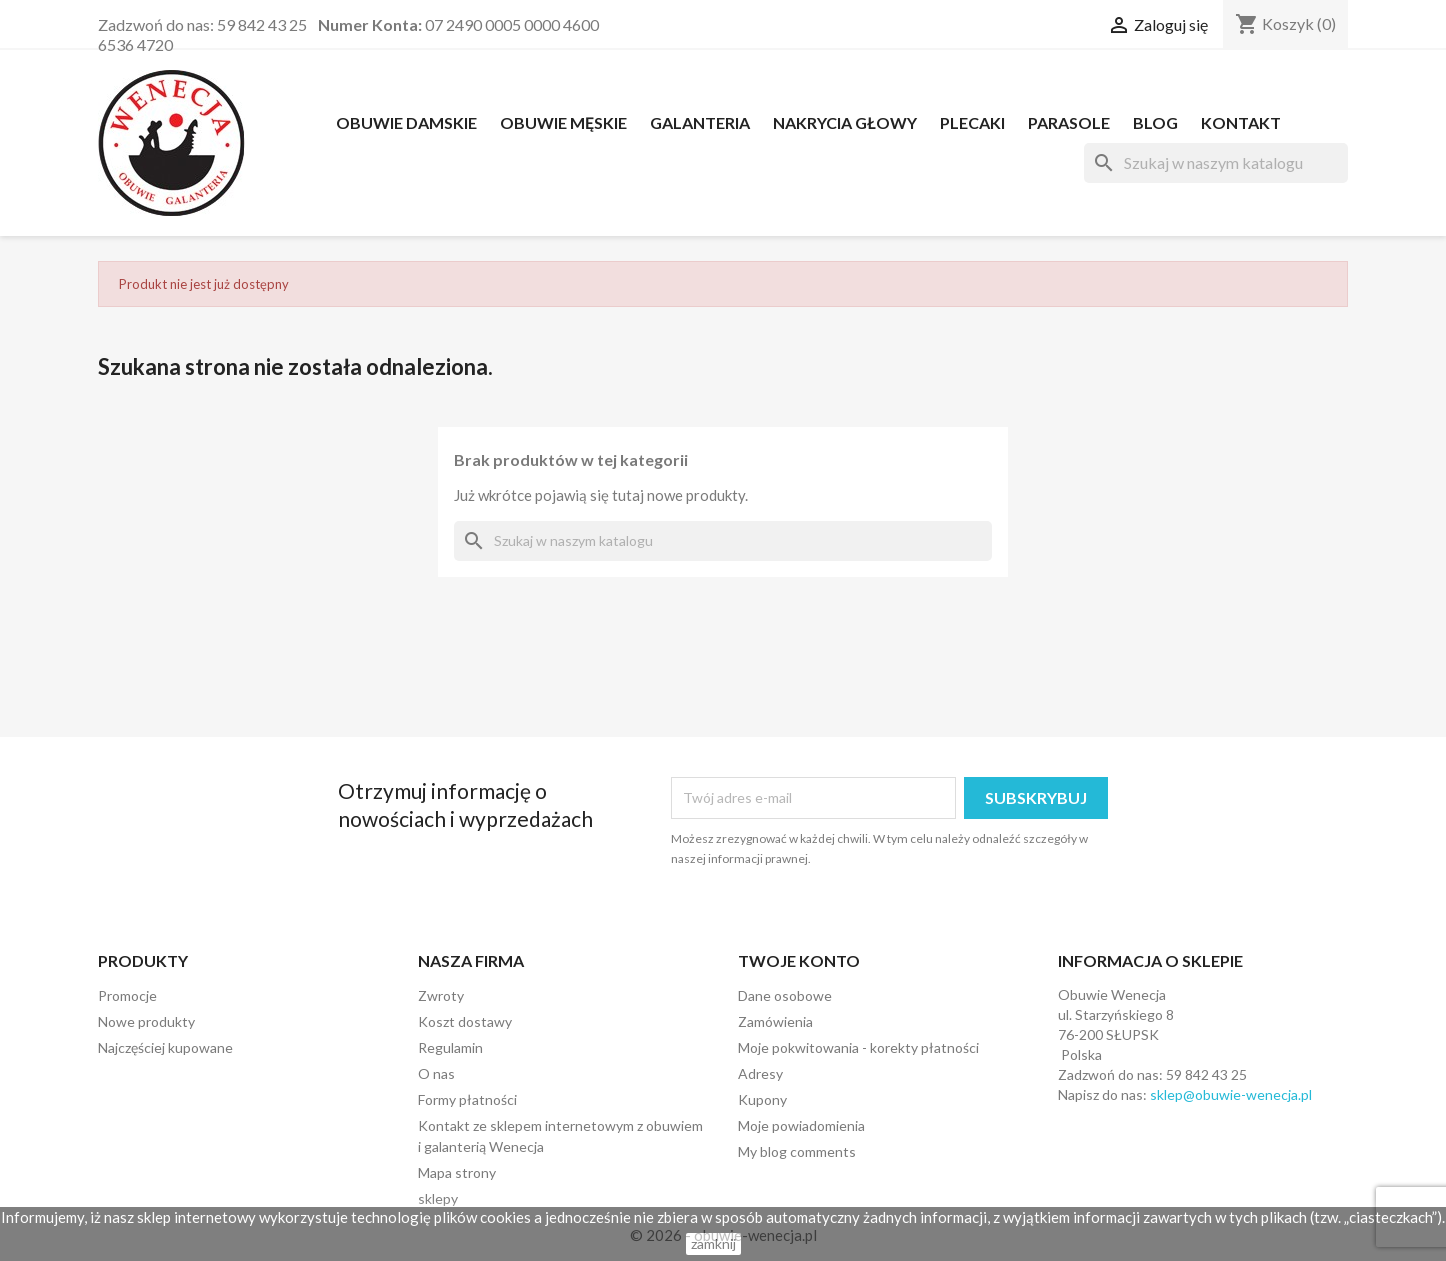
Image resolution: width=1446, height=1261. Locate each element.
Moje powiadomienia (801, 1125)
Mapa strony (457, 1172)
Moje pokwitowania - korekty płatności (858, 1047)
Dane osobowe (785, 995)
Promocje (127, 995)
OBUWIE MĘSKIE (563, 122)
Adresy (760, 1073)
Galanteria (700, 122)
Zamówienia (775, 1021)
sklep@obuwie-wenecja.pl (1231, 1094)
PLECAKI (972, 122)
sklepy (438, 1198)
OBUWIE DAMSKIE (406, 122)
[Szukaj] (1216, 163)
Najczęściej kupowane (165, 1047)
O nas (436, 1073)
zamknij (713, 1243)
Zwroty (441, 995)
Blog (1155, 122)
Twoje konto (799, 960)
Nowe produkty (146, 1021)
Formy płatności (467, 1099)
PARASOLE (1069, 122)
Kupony (762, 1099)
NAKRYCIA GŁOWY (845, 122)
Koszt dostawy (465, 1021)
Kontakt (1241, 122)
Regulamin (450, 1047)
